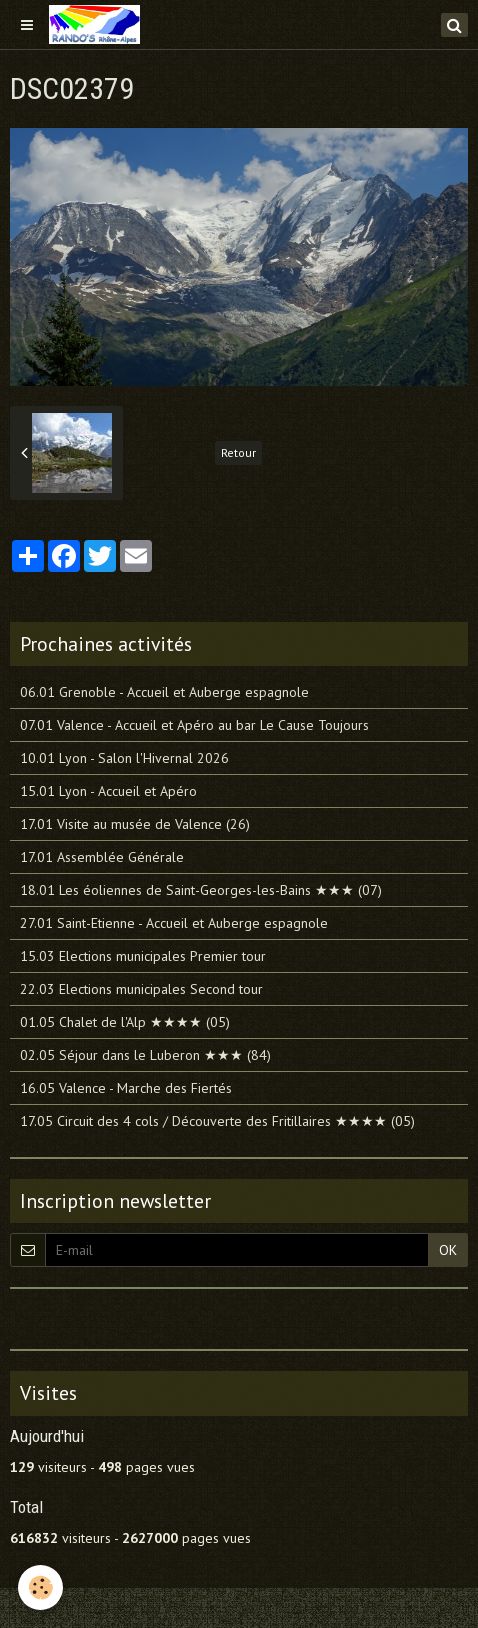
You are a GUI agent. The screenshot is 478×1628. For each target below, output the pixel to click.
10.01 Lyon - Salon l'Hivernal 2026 (124, 758)
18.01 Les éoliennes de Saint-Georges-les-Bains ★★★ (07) (201, 890)
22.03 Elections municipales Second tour (141, 989)
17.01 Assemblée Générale (102, 857)
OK (448, 1250)
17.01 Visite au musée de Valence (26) (135, 824)
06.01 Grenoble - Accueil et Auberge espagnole (164, 692)
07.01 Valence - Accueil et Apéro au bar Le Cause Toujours (194, 725)
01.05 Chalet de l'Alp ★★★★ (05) (125, 1022)
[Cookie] (40, 1587)
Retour (238, 452)
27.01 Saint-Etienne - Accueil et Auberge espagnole (174, 923)
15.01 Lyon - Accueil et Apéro (108, 791)
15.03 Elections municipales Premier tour (143, 956)
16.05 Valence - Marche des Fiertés (126, 1088)
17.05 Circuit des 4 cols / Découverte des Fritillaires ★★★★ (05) (217, 1121)
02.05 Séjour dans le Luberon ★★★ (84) (145, 1055)
